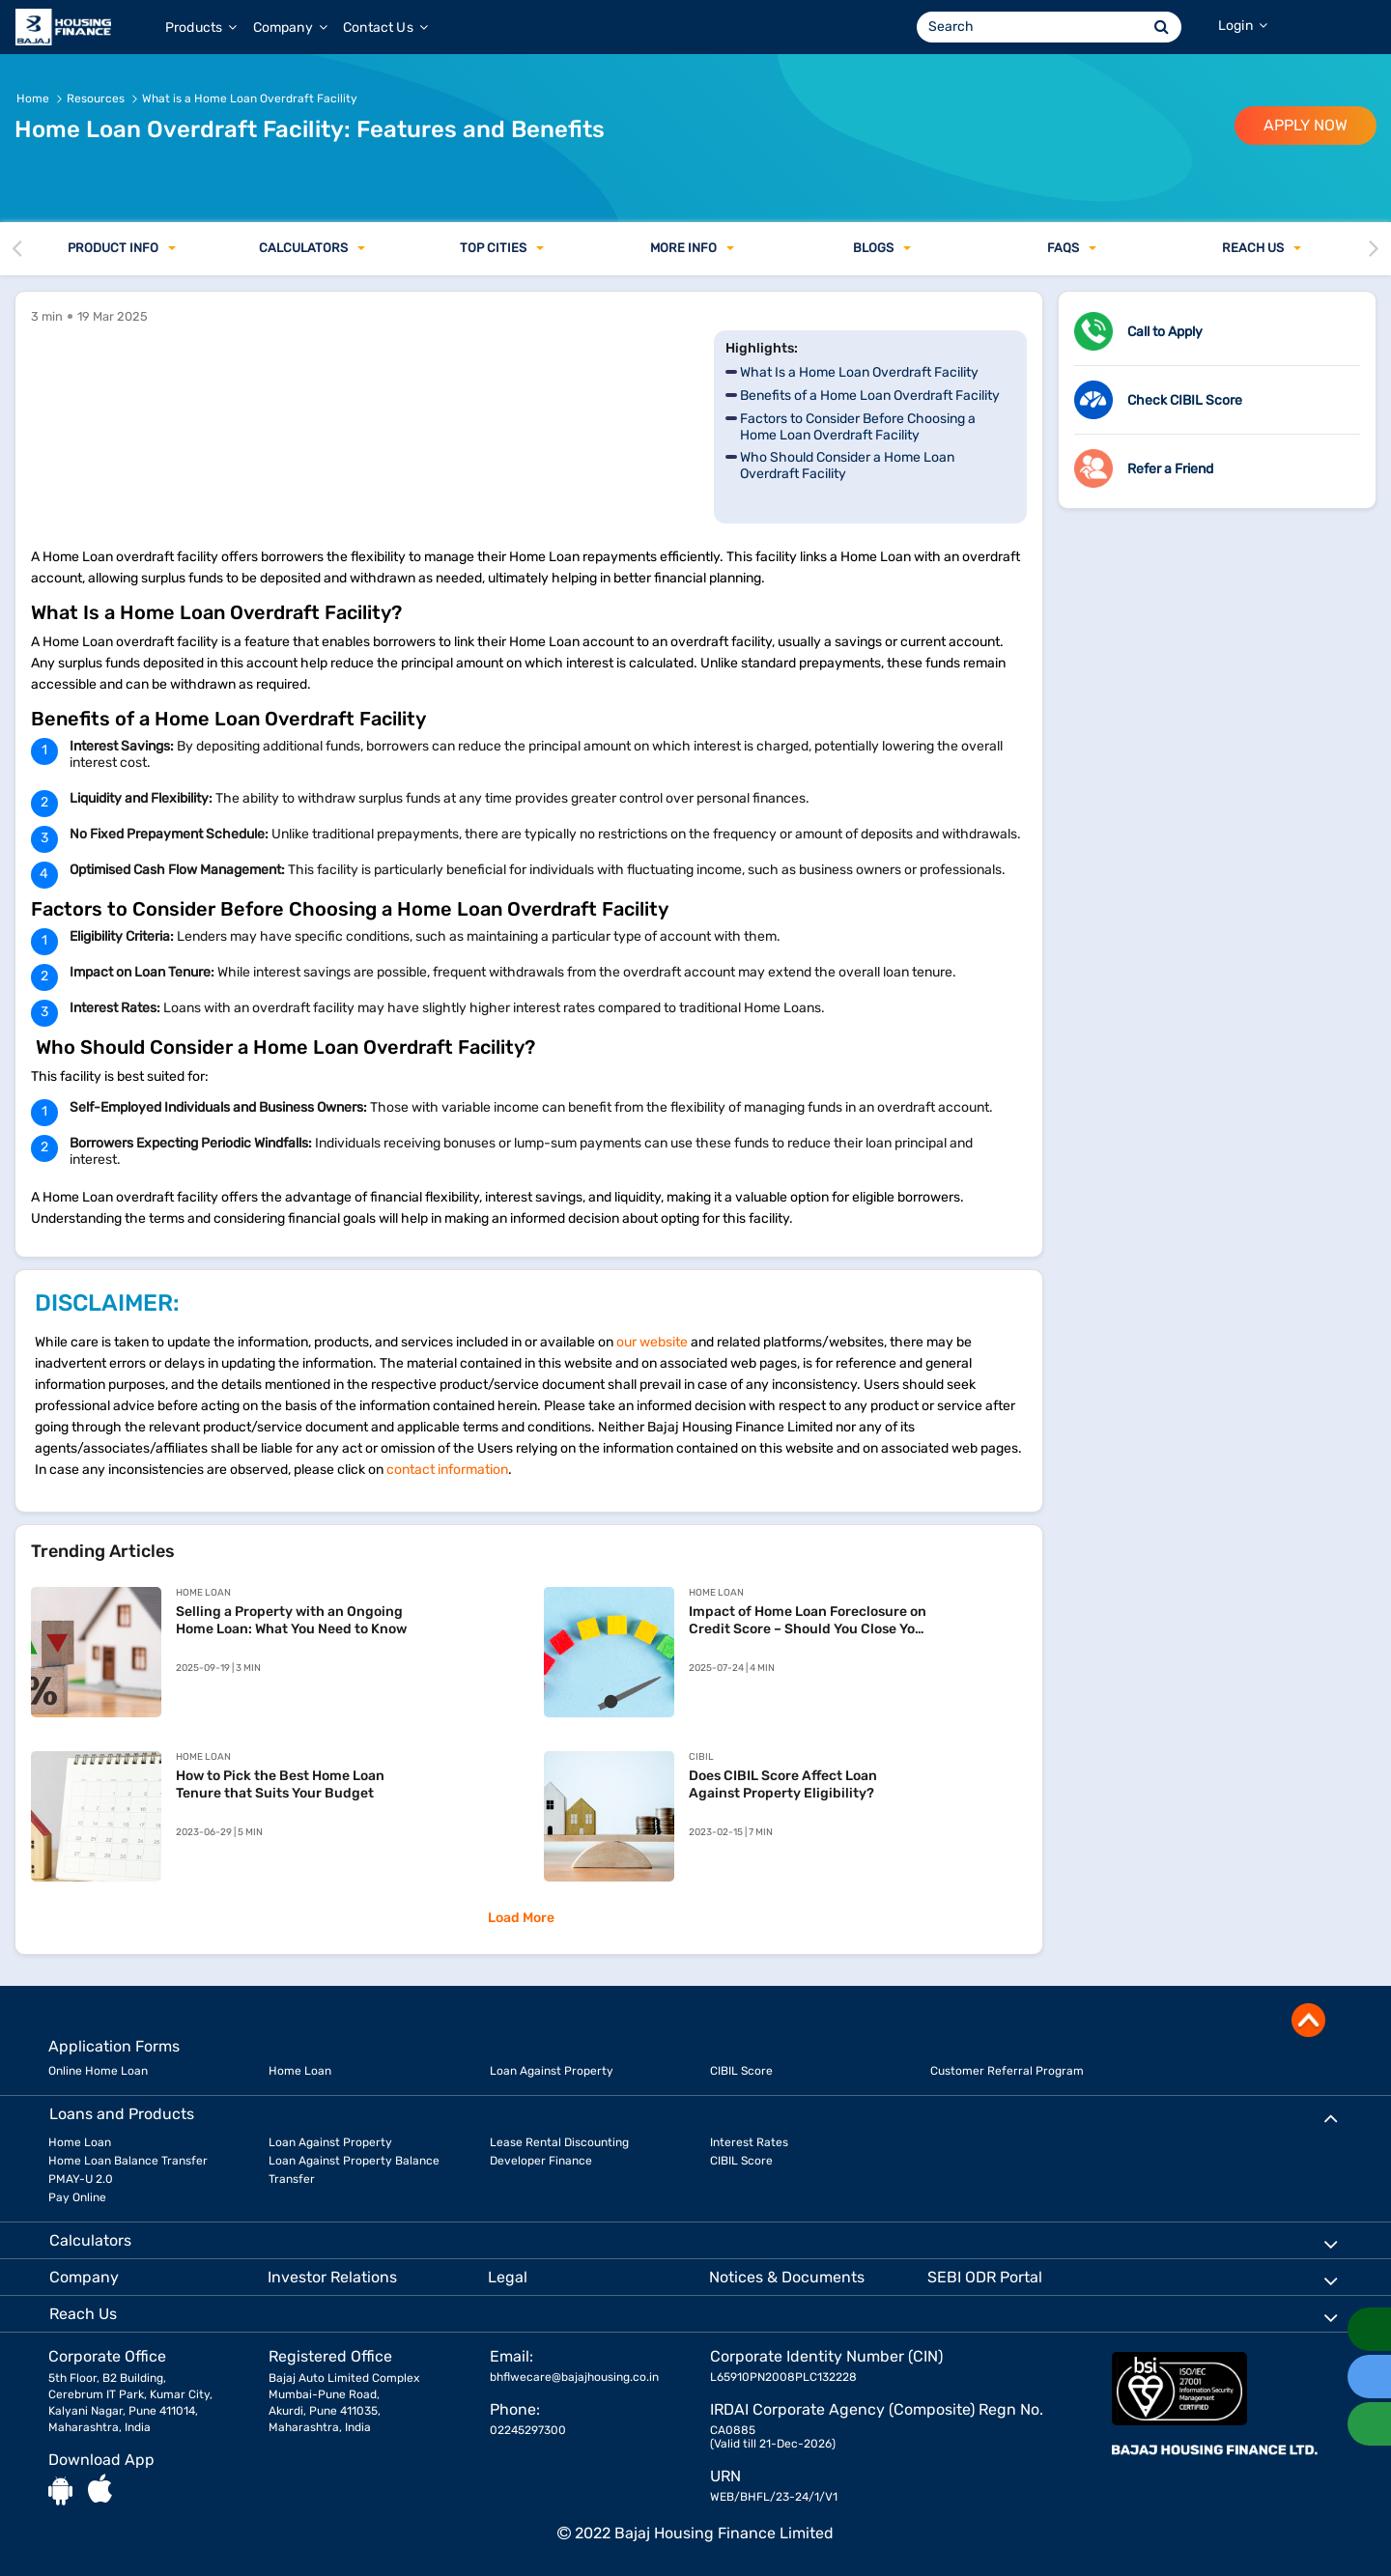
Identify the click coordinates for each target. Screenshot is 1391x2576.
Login (1242, 25)
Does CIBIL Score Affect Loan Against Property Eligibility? (783, 1784)
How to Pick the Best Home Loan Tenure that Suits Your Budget (280, 1784)
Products (201, 27)
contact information (447, 1469)
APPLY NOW (1305, 125)
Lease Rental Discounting (559, 2142)
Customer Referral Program (1007, 2071)
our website (652, 1342)
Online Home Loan (98, 2071)
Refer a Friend (1170, 469)
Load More (521, 1918)
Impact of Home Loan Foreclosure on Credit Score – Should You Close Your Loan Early (809, 1620)
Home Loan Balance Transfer (128, 2160)
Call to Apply (1165, 332)
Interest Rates (749, 2142)
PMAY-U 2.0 (80, 2179)
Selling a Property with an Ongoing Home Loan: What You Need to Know (291, 1620)
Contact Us (385, 27)
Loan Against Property (551, 2071)
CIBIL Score (741, 2071)
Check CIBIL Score (1184, 400)
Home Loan (300, 2071)
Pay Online (77, 2197)
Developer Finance (541, 2160)
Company (290, 27)
